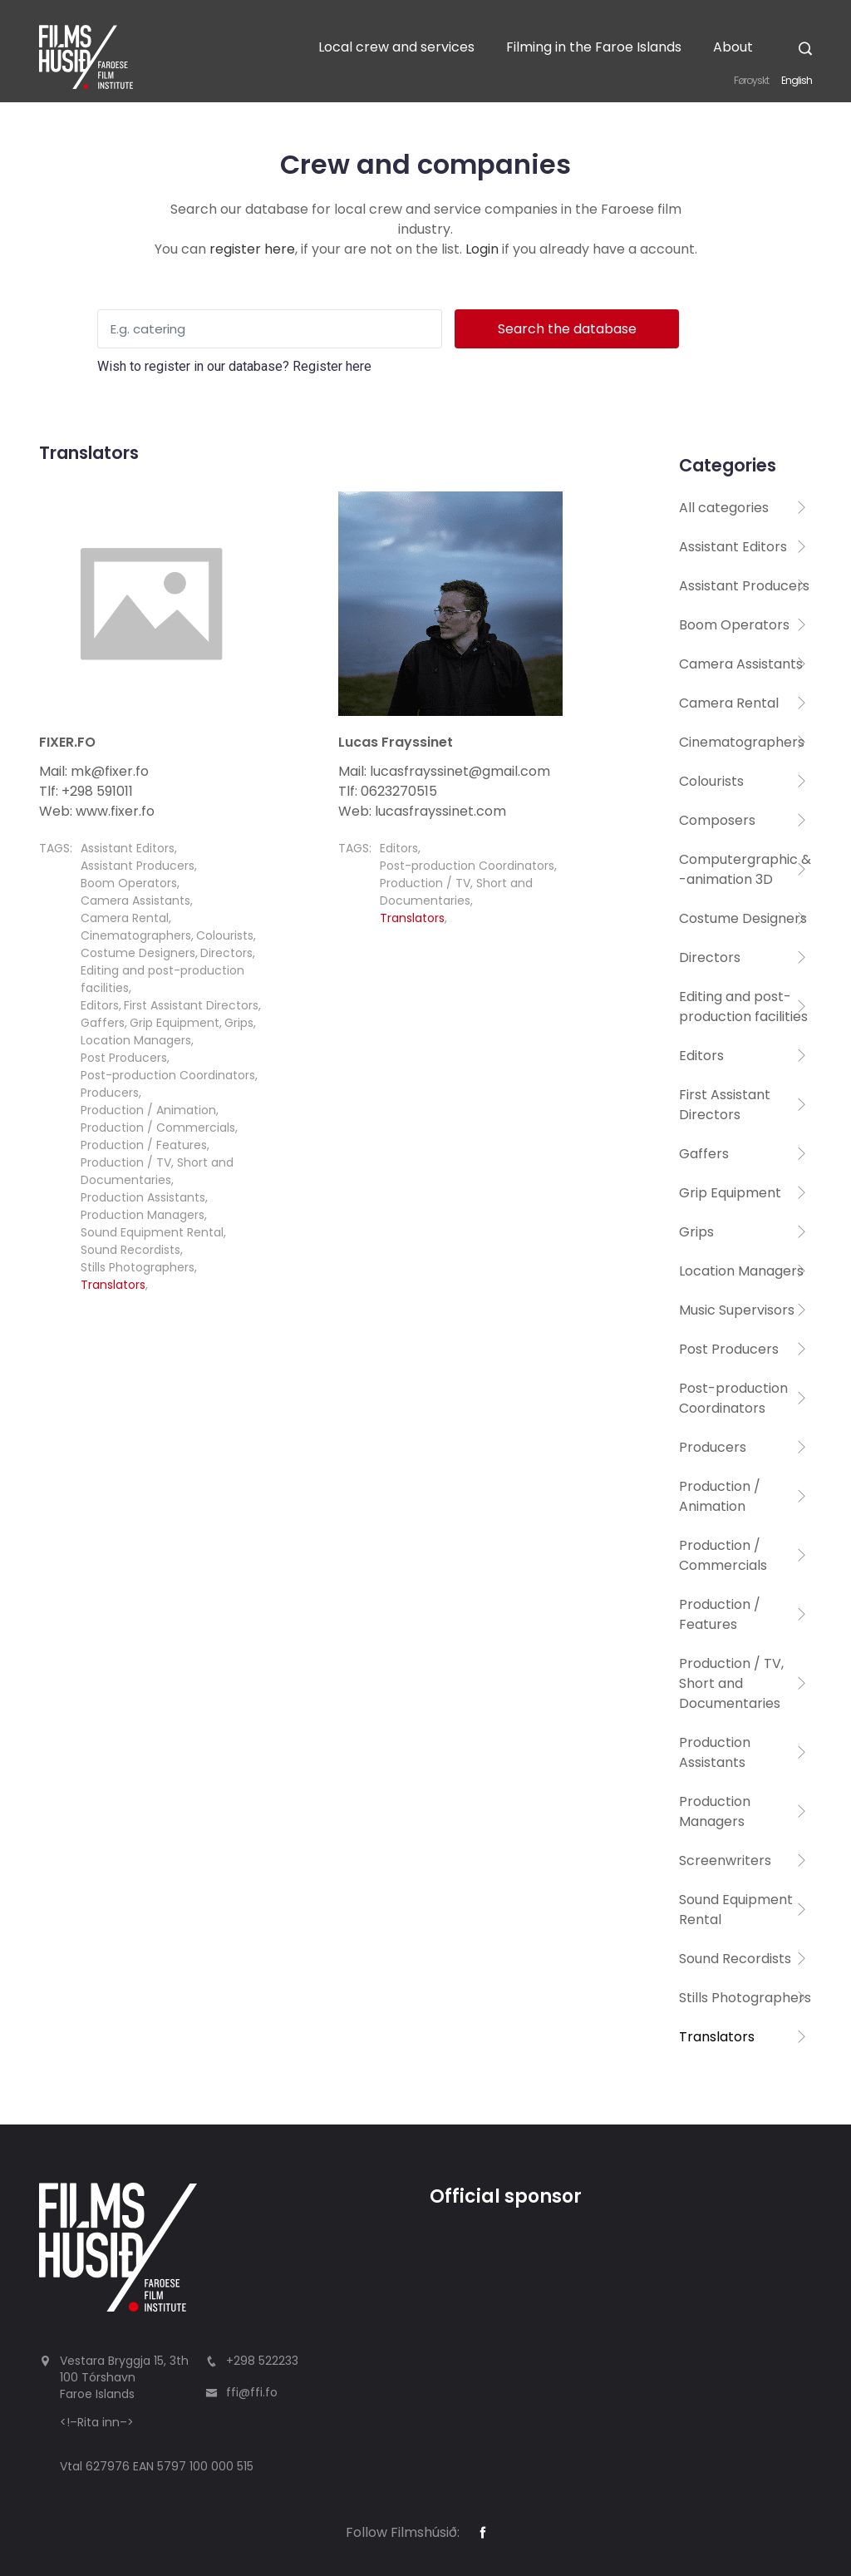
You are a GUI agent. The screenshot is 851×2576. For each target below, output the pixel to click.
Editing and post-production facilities (743, 1006)
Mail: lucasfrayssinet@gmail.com (444, 771)
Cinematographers (136, 935)
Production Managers (142, 1215)
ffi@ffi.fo (252, 2392)
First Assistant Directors (191, 1005)
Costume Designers (138, 953)
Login (482, 249)
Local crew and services (396, 47)
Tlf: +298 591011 (86, 791)
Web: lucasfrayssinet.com (422, 811)
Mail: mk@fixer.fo (94, 771)
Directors (226, 953)
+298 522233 (262, 2360)
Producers (110, 1092)
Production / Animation (148, 1110)
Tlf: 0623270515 (387, 791)
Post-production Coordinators (168, 1075)
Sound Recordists (130, 1249)
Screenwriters (725, 1860)
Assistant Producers (137, 865)
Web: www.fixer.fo (97, 811)
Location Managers (136, 1040)
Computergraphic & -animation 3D (745, 869)
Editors (100, 1005)
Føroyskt (751, 80)
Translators (113, 1284)
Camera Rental (125, 918)
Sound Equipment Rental (152, 1232)
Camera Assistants (135, 900)
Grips (238, 1022)
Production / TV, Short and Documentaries (157, 1171)
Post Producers (124, 1057)
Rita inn (98, 2422)
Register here (332, 366)
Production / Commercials (158, 1127)
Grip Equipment (174, 1022)
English (796, 80)
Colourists (224, 935)
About (733, 47)
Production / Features (144, 1145)
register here (252, 249)
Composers (717, 820)
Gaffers (103, 1022)
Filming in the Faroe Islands (593, 47)
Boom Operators (129, 883)
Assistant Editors (128, 848)
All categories (724, 507)
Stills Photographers (137, 1267)
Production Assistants (143, 1197)
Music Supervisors (736, 1310)
